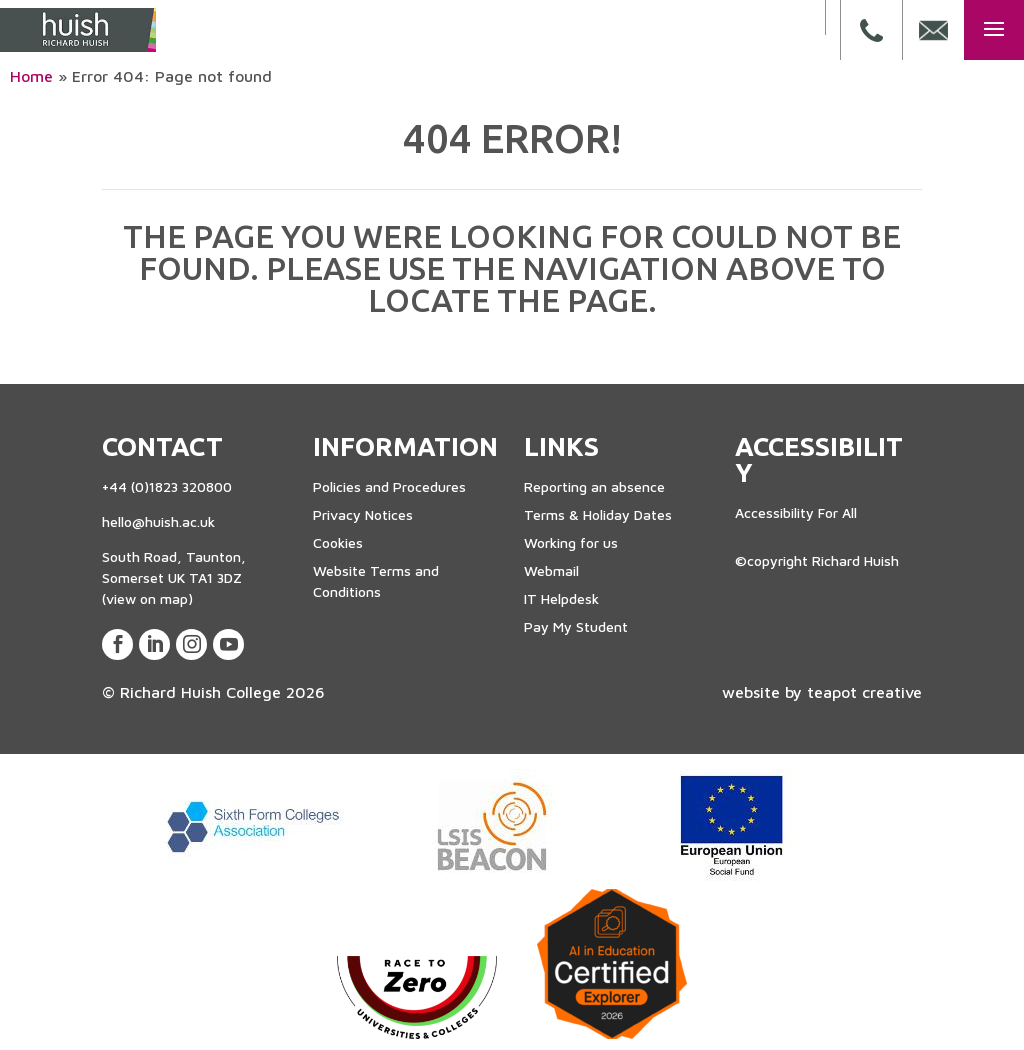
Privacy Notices (363, 514)
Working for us (571, 542)
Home (31, 76)
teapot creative (864, 692)
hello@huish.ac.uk (158, 521)
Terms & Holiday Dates (598, 514)
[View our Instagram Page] (191, 644)
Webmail (551, 570)
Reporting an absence (594, 486)
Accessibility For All (796, 512)
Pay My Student (576, 626)
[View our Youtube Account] (228, 644)
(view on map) (147, 598)
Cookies (338, 542)
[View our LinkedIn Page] (154, 644)
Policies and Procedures (389, 486)
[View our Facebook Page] (117, 644)
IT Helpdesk (561, 598)
